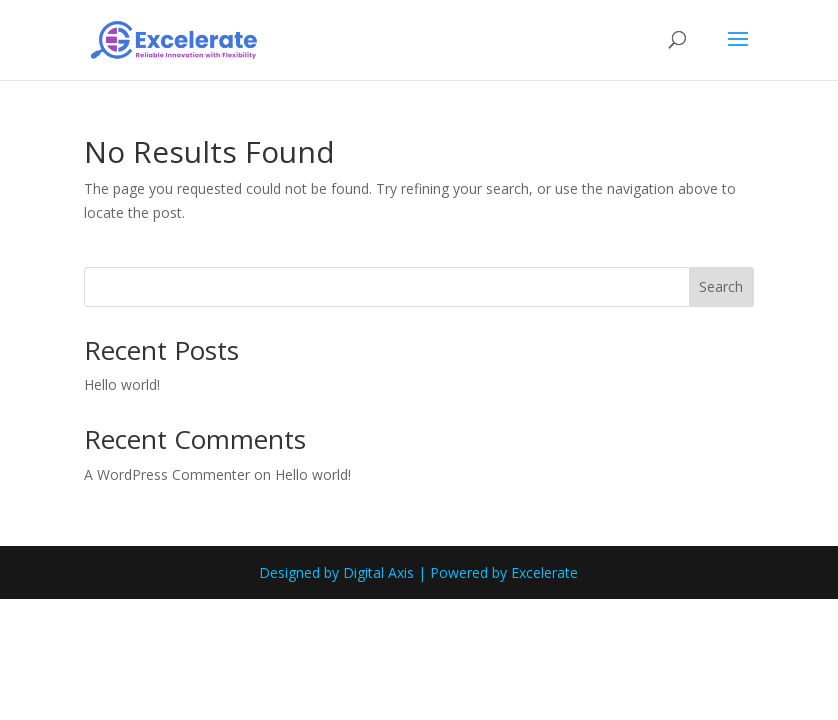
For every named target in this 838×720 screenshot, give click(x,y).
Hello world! (122, 384)
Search (721, 286)
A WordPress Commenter (167, 474)
